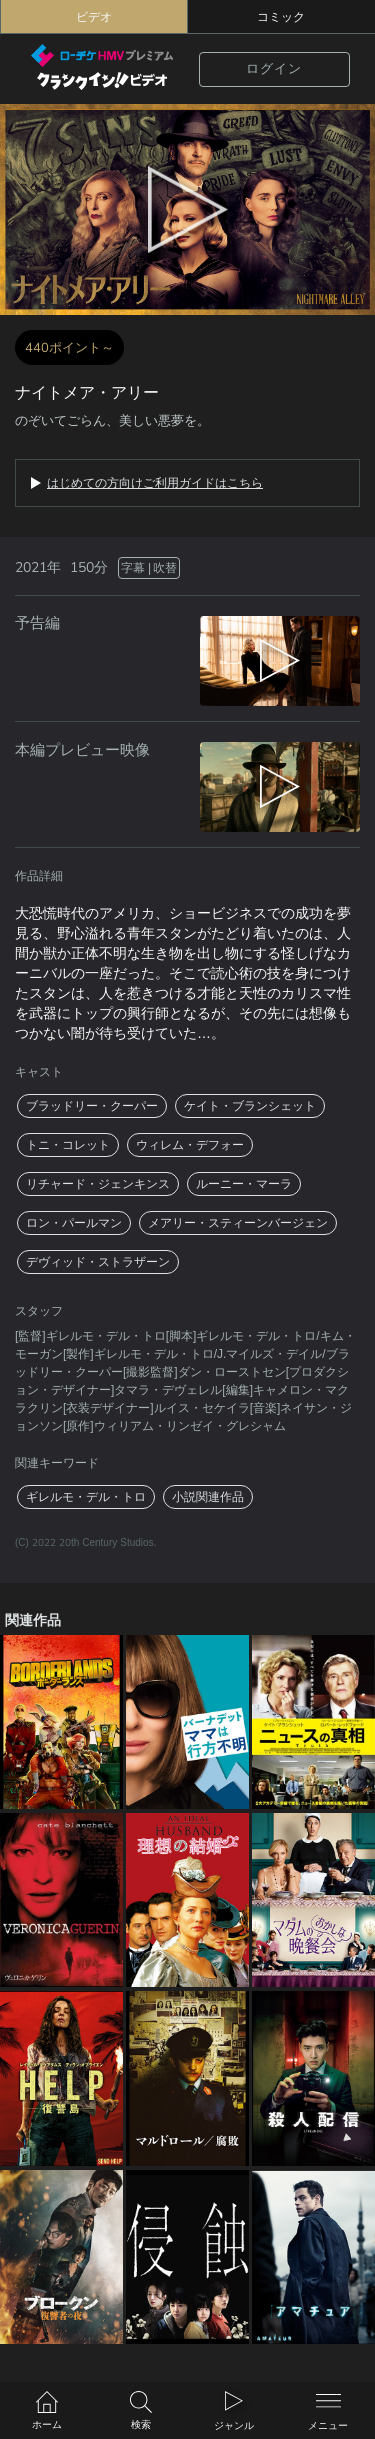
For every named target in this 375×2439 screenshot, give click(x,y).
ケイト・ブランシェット (250, 1106)
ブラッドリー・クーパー (92, 1106)
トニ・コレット (68, 1145)
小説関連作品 (208, 1497)
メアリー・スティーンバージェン (238, 1223)
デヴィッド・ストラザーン (98, 1262)
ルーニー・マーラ (244, 1184)
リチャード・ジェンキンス (98, 1184)
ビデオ (94, 17)
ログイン (274, 69)
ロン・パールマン (74, 1223)
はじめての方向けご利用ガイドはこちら (155, 483)
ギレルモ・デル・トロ (86, 1497)
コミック (281, 17)
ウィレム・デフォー (190, 1145)
